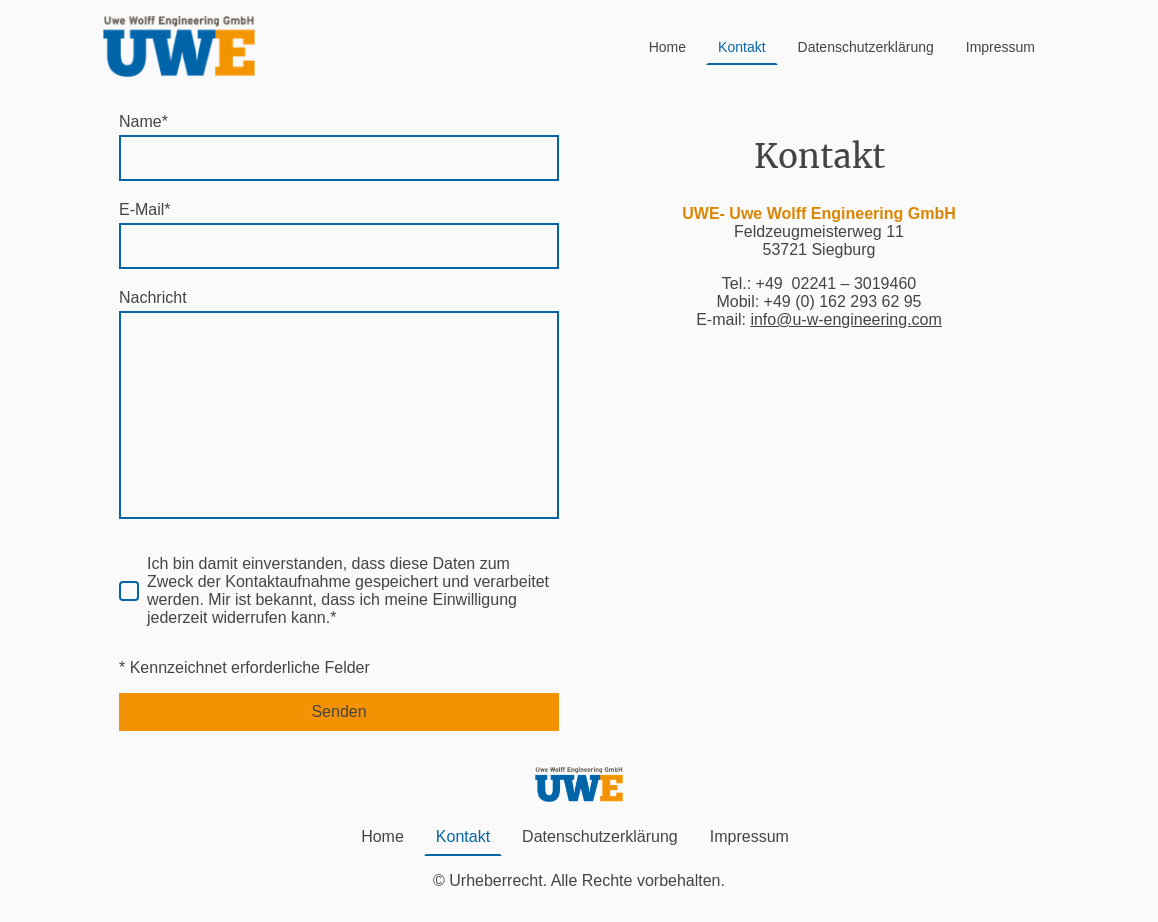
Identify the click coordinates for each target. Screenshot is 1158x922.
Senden (338, 711)
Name (143, 121)
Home (667, 47)
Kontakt (741, 47)
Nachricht (153, 297)
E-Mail (145, 209)
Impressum (1000, 47)
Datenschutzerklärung (866, 47)
